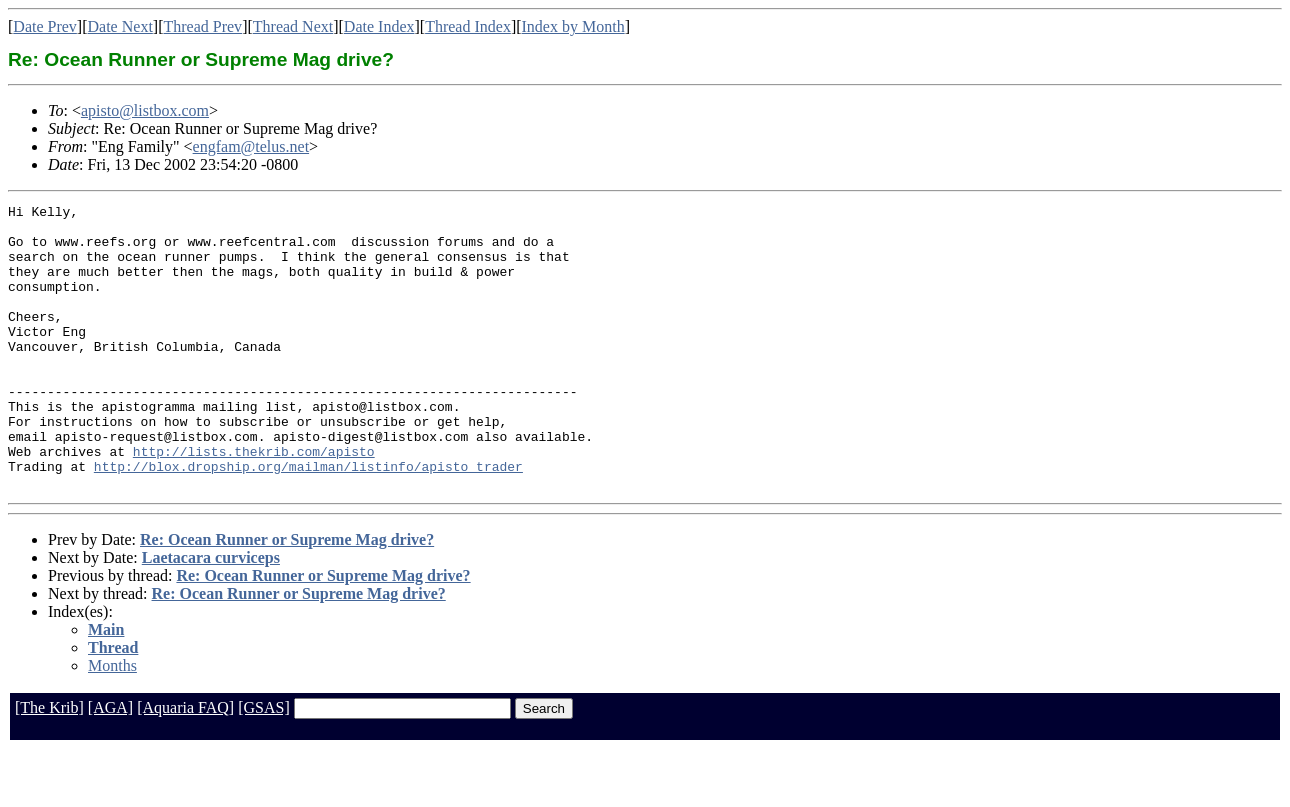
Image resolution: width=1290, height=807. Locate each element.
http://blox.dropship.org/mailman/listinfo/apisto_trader (308, 520)
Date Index (379, 26)
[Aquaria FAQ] (185, 764)
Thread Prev (202, 26)
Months (112, 722)
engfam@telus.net (251, 146)
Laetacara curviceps (211, 614)
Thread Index (468, 26)
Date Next (120, 26)
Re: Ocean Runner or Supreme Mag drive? (287, 596)
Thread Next (293, 26)
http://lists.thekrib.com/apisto (254, 502)
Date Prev (45, 26)
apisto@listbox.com (145, 110)
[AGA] (110, 764)
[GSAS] (264, 764)
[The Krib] (49, 764)
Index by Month (573, 26)
